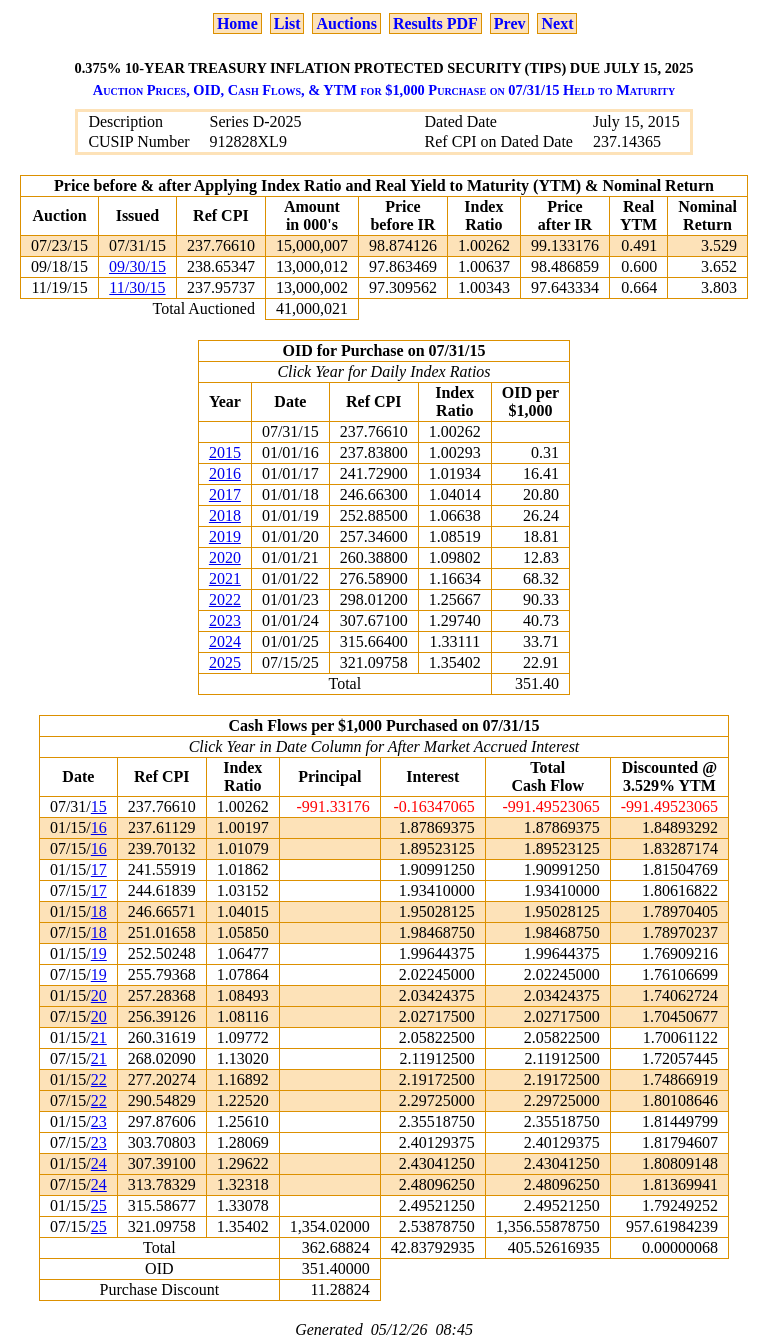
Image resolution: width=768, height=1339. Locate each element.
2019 (225, 536)
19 (99, 953)
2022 (225, 599)
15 (99, 806)
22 (99, 1079)
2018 (225, 515)
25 (99, 1205)
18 (99, 911)
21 (99, 1037)
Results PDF (435, 23)
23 (99, 1121)
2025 (225, 662)
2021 (225, 578)
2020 (225, 557)
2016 (225, 473)
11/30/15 (137, 287)
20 (99, 995)
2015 (225, 452)
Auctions (346, 23)
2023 (225, 620)
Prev (510, 23)
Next (557, 23)
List (287, 23)
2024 (225, 641)
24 (99, 1163)
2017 (225, 494)
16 (99, 827)
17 (99, 869)
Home (237, 23)
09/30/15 (137, 266)
